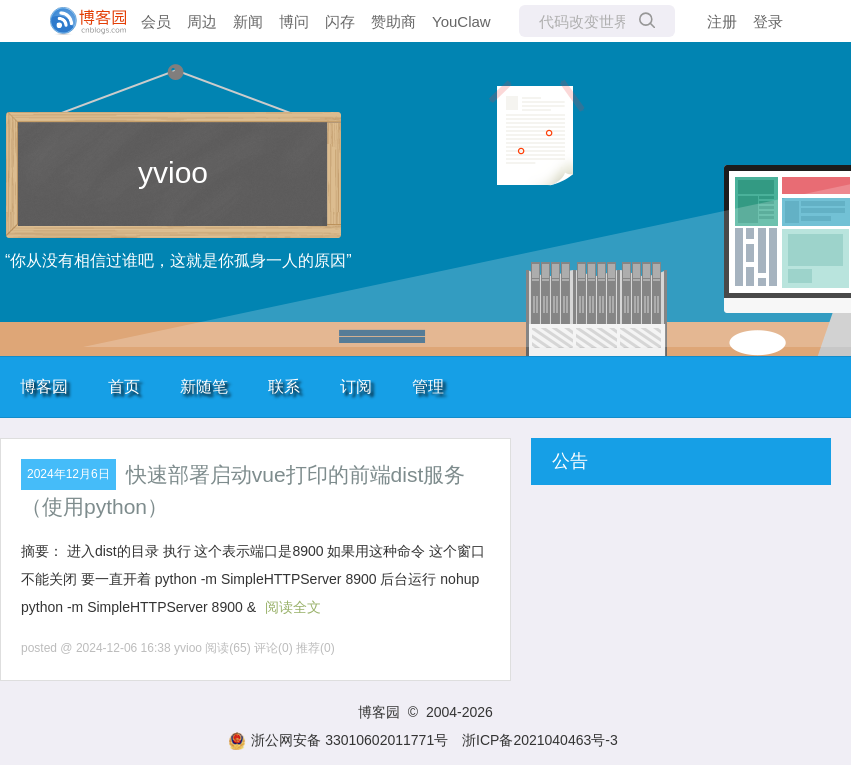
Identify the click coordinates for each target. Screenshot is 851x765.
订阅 (356, 386)
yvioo (173, 172)
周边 (202, 21)
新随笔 (204, 386)
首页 (124, 386)
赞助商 (393, 21)
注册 (722, 21)
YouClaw (461, 21)
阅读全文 (293, 607)
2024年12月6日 (68, 474)
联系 (284, 386)
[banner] (80, 21)
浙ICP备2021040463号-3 (540, 740)
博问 (294, 21)
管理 (428, 386)
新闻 (248, 21)
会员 (156, 21)
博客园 (44, 386)
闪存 (340, 21)
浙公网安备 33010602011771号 (338, 740)
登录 (768, 21)
